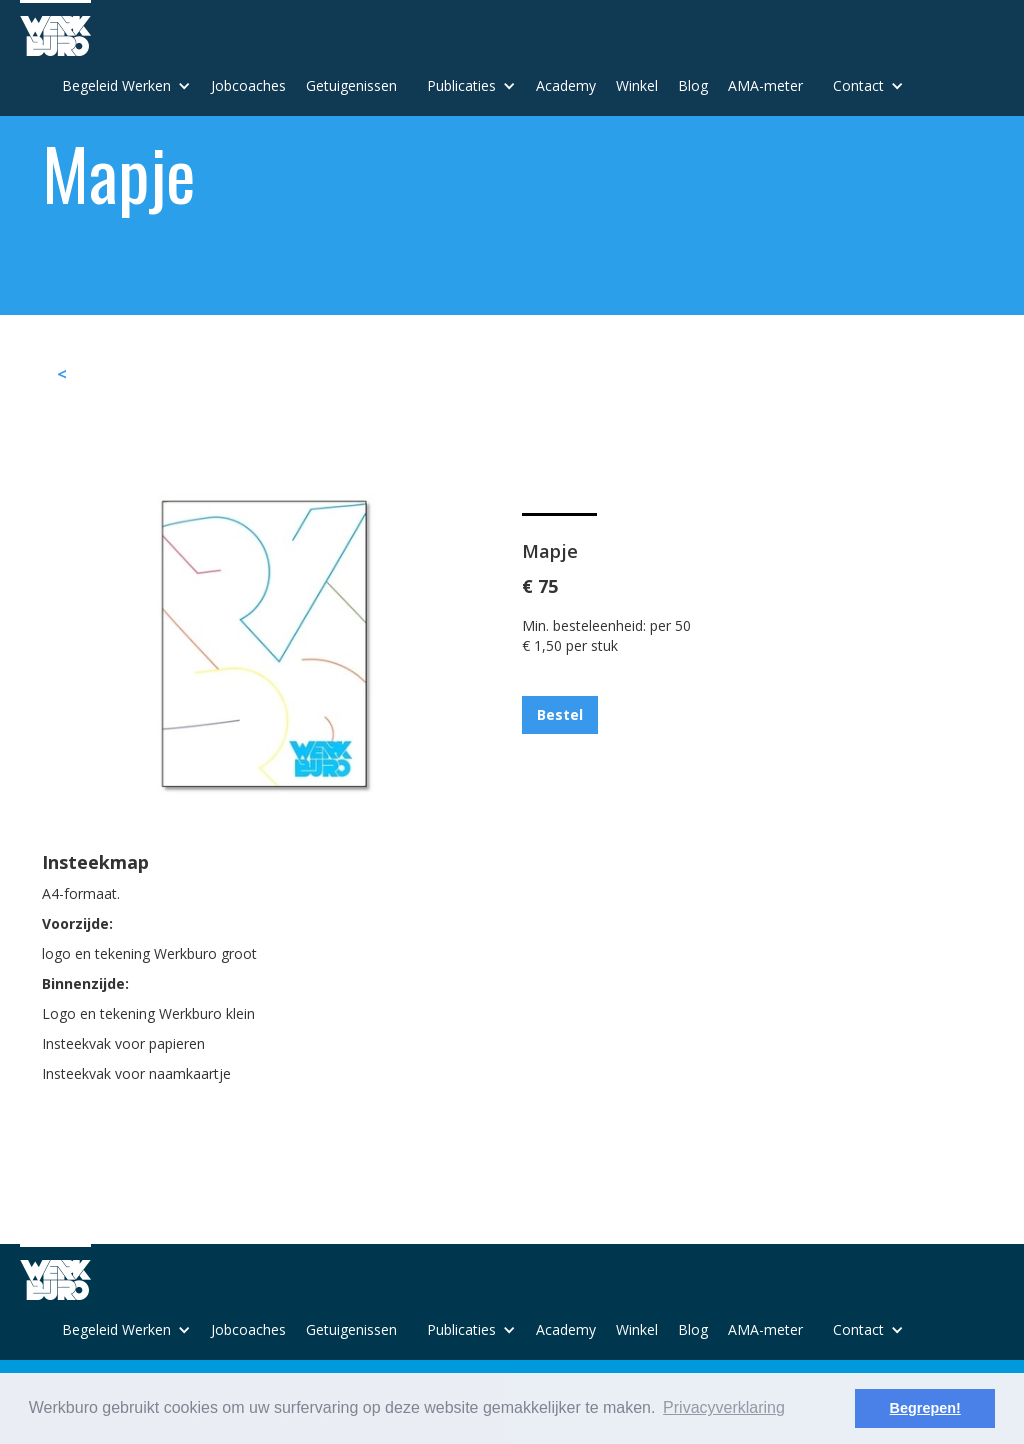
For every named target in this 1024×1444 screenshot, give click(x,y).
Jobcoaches (248, 85)
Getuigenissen (351, 85)
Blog (693, 85)
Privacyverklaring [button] (724, 1407)
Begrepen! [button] (925, 1408)
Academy (566, 85)
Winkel (637, 85)
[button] (126, 86)
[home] (55, 28)
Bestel (560, 714)
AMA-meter (765, 85)
